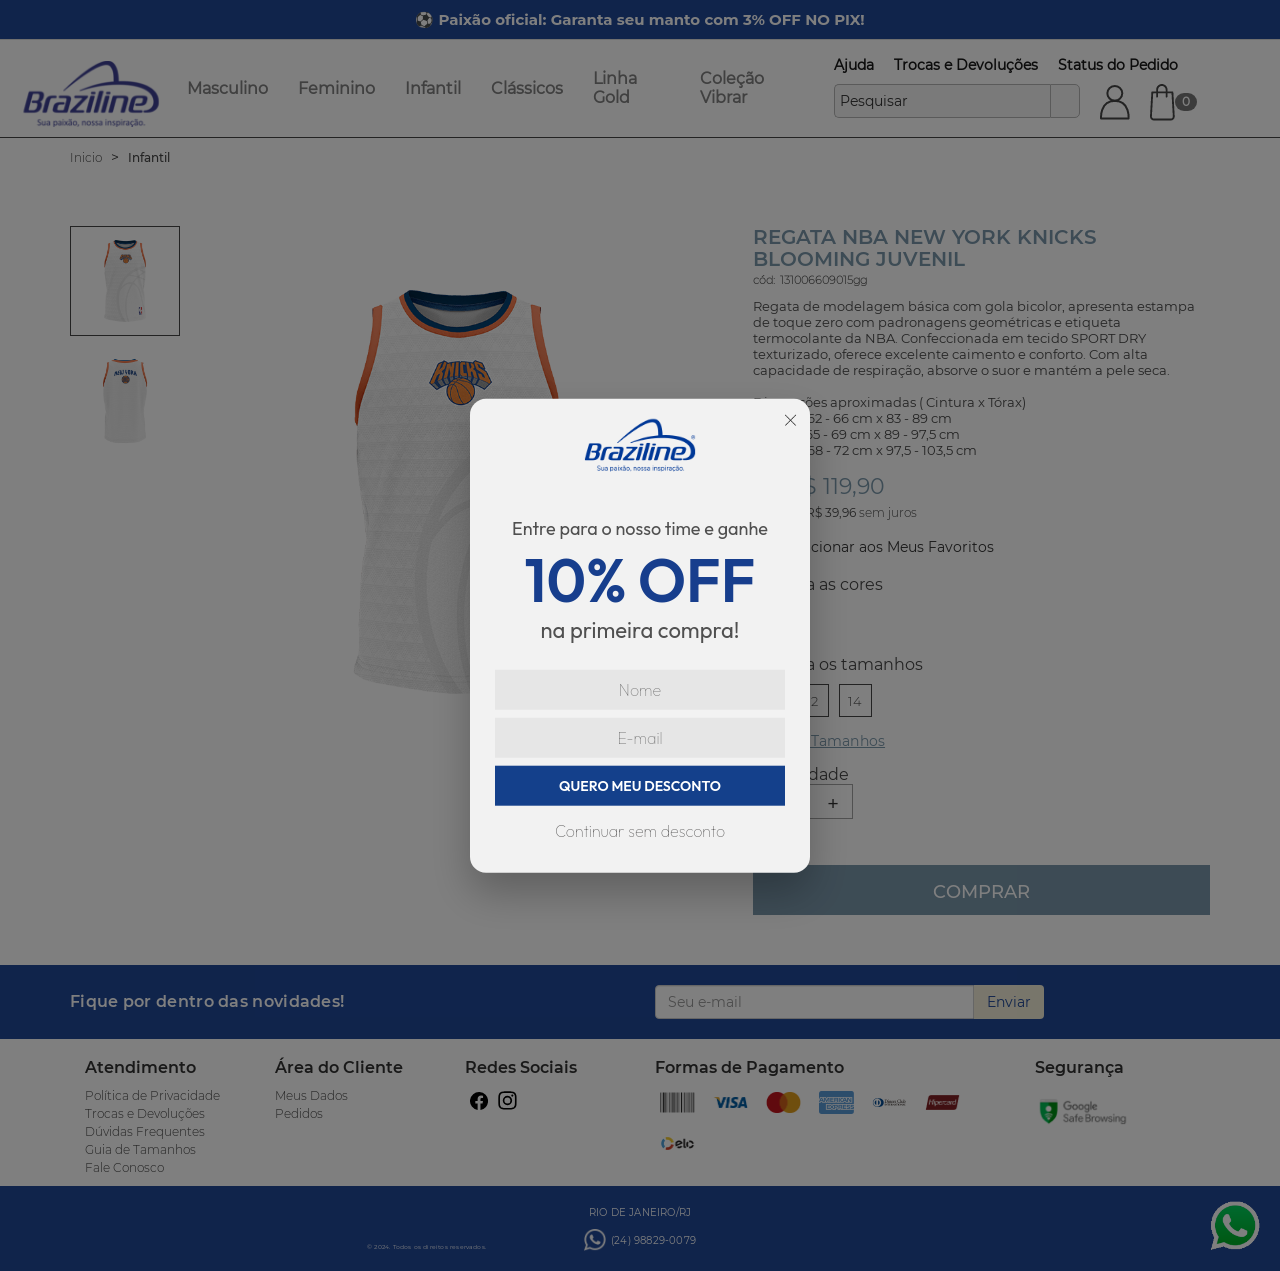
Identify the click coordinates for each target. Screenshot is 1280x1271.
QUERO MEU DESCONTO (640, 786)
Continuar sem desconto (640, 831)
